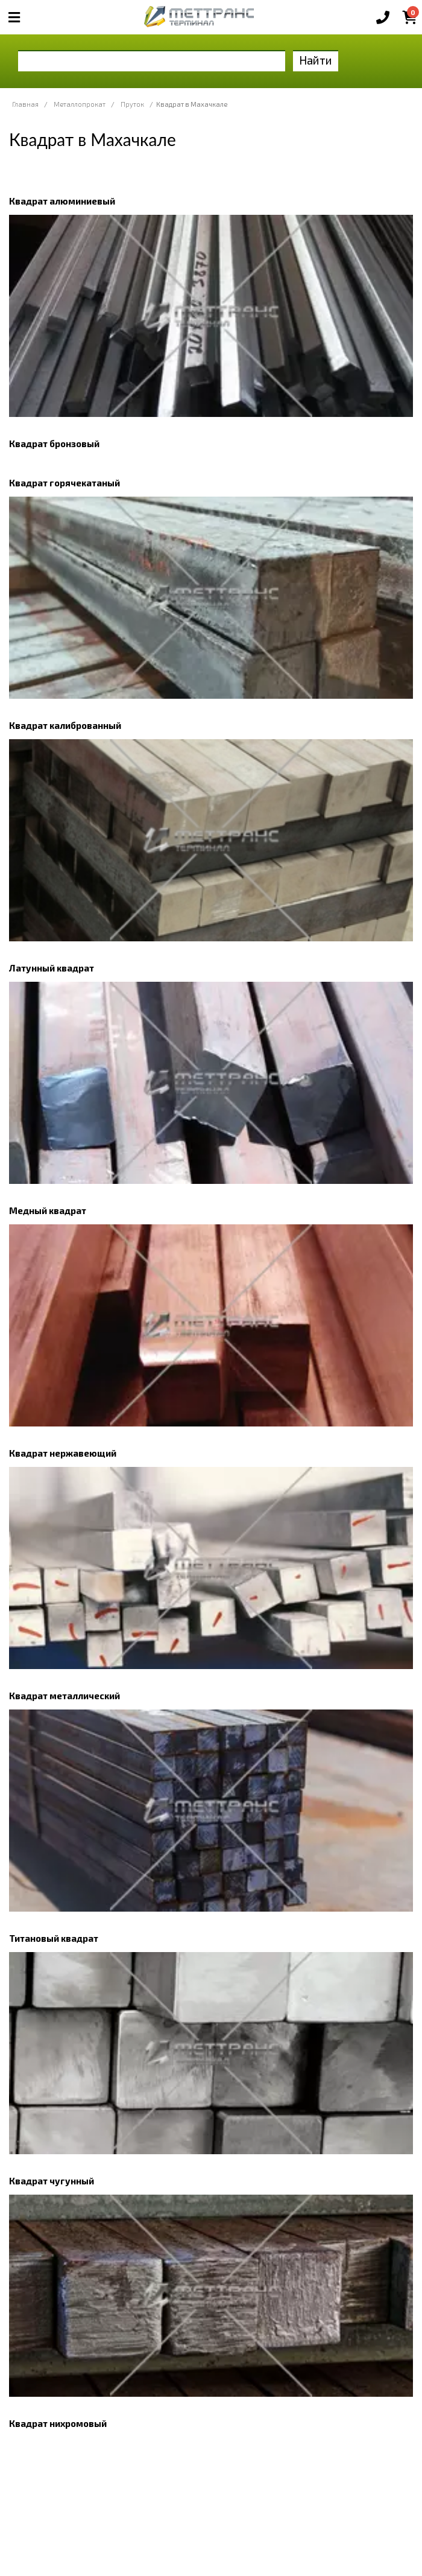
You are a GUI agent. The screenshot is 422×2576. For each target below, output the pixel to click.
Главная (25, 104)
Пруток (132, 104)
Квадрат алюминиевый (62, 201)
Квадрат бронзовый (54, 443)
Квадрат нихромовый (58, 2423)
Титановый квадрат (53, 1938)
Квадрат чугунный (51, 2180)
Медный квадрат (47, 1210)
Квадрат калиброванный (65, 725)
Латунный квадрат (51, 967)
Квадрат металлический (64, 1695)
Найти (315, 60)
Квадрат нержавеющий (62, 1453)
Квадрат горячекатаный (64, 482)
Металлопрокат (80, 104)
